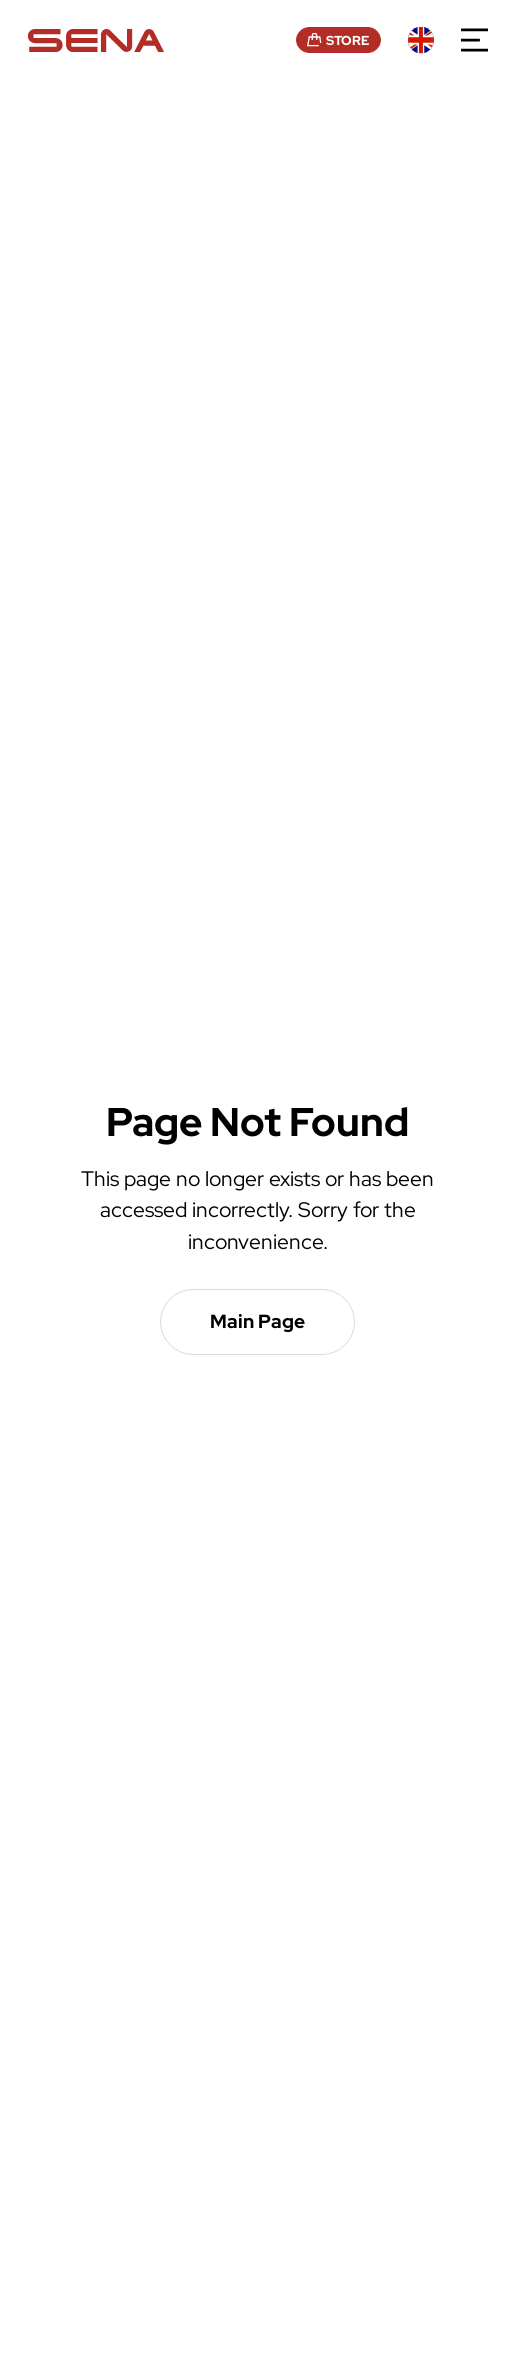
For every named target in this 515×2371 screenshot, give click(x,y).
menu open (474, 40)
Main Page (257, 1321)
